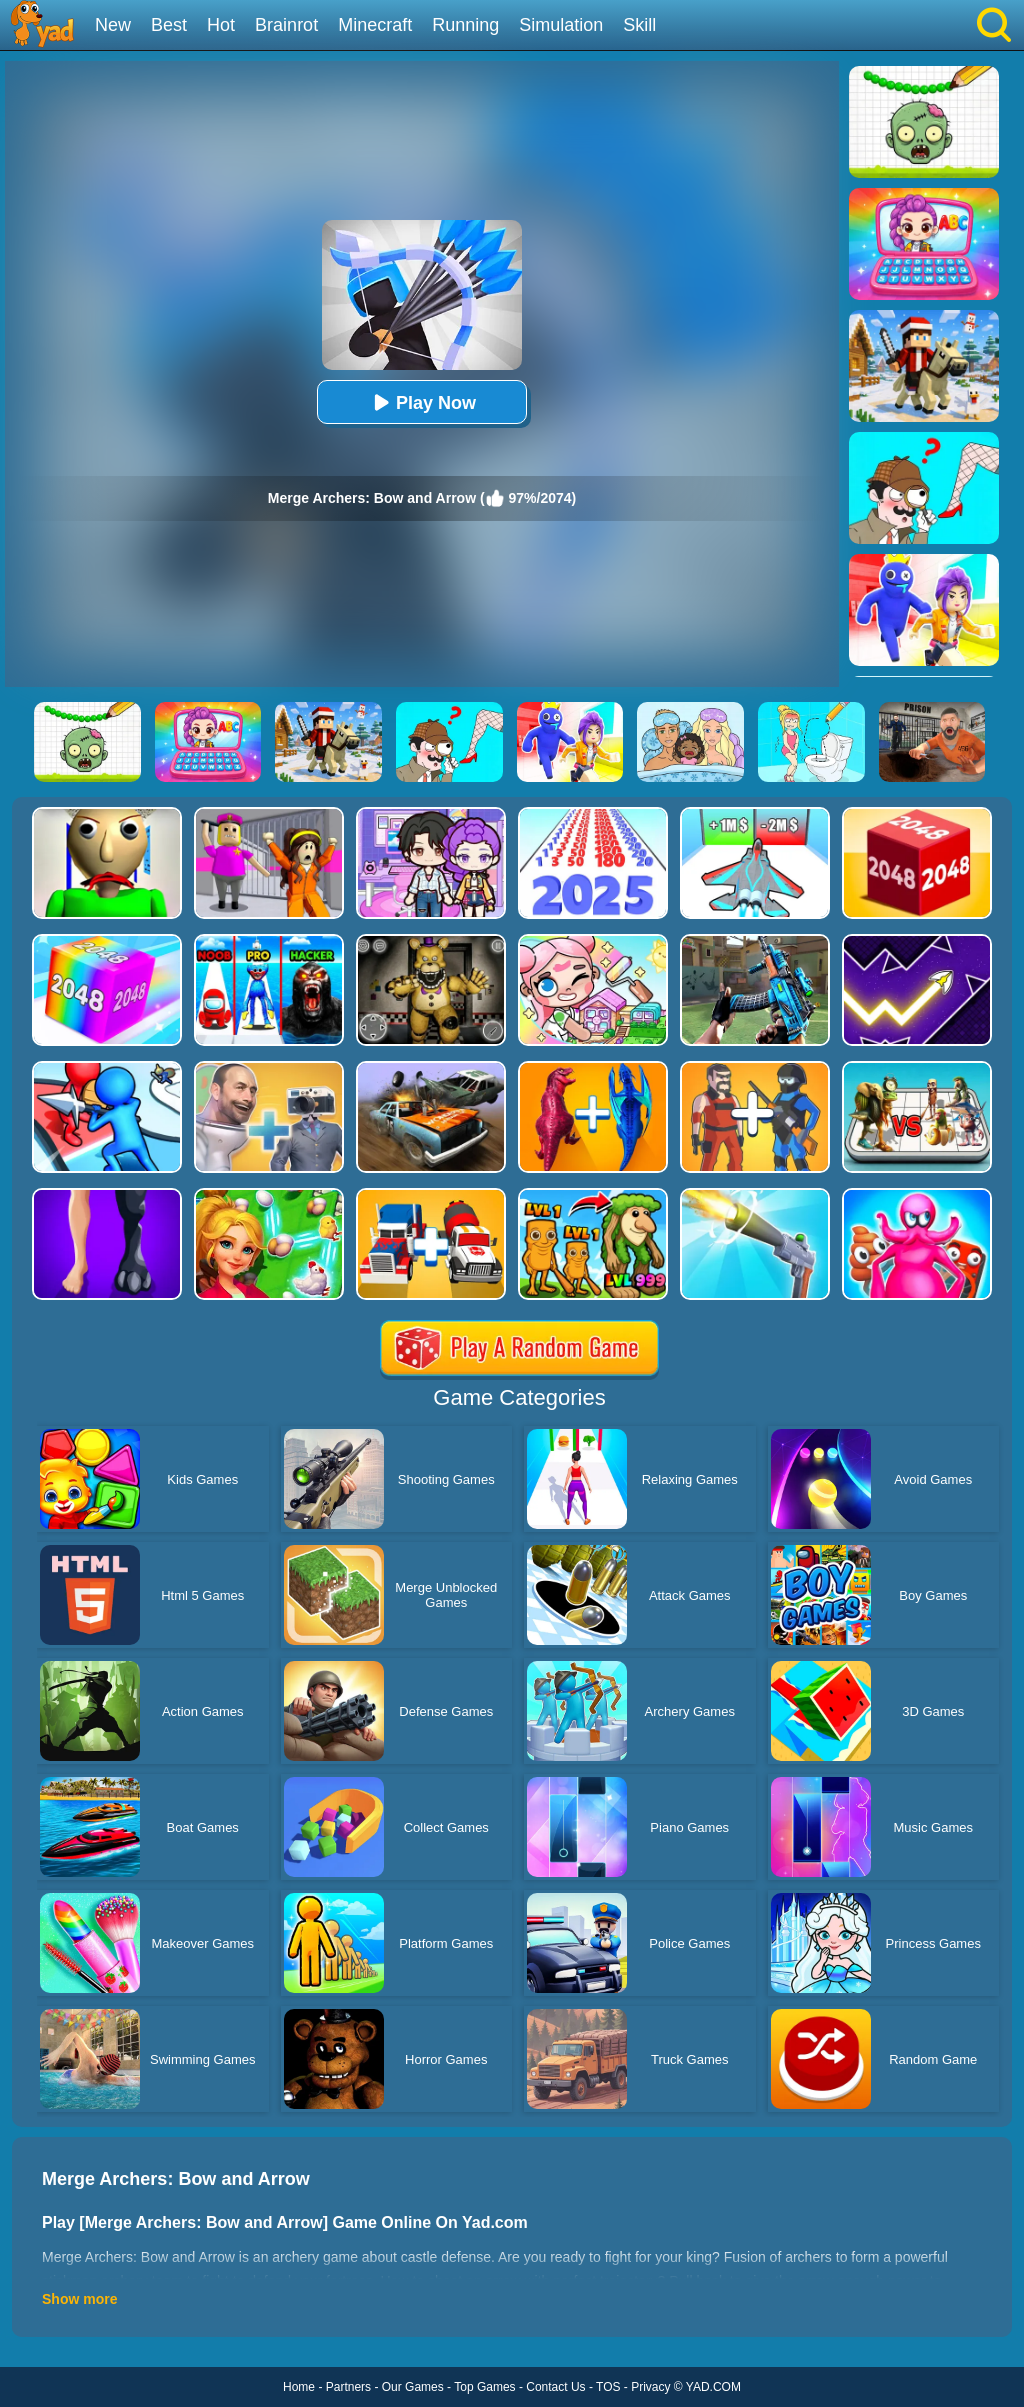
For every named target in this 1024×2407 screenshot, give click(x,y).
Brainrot (286, 25)
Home (299, 2387)
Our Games (413, 2387)
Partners (348, 2387)
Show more (79, 2299)
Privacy (650, 2387)
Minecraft (375, 25)
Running (465, 25)
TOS (608, 2387)
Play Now (422, 402)
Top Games (484, 2387)
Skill (639, 25)
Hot (221, 25)
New (113, 25)
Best (169, 25)
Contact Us (555, 2387)
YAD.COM (713, 2387)
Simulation (561, 25)
